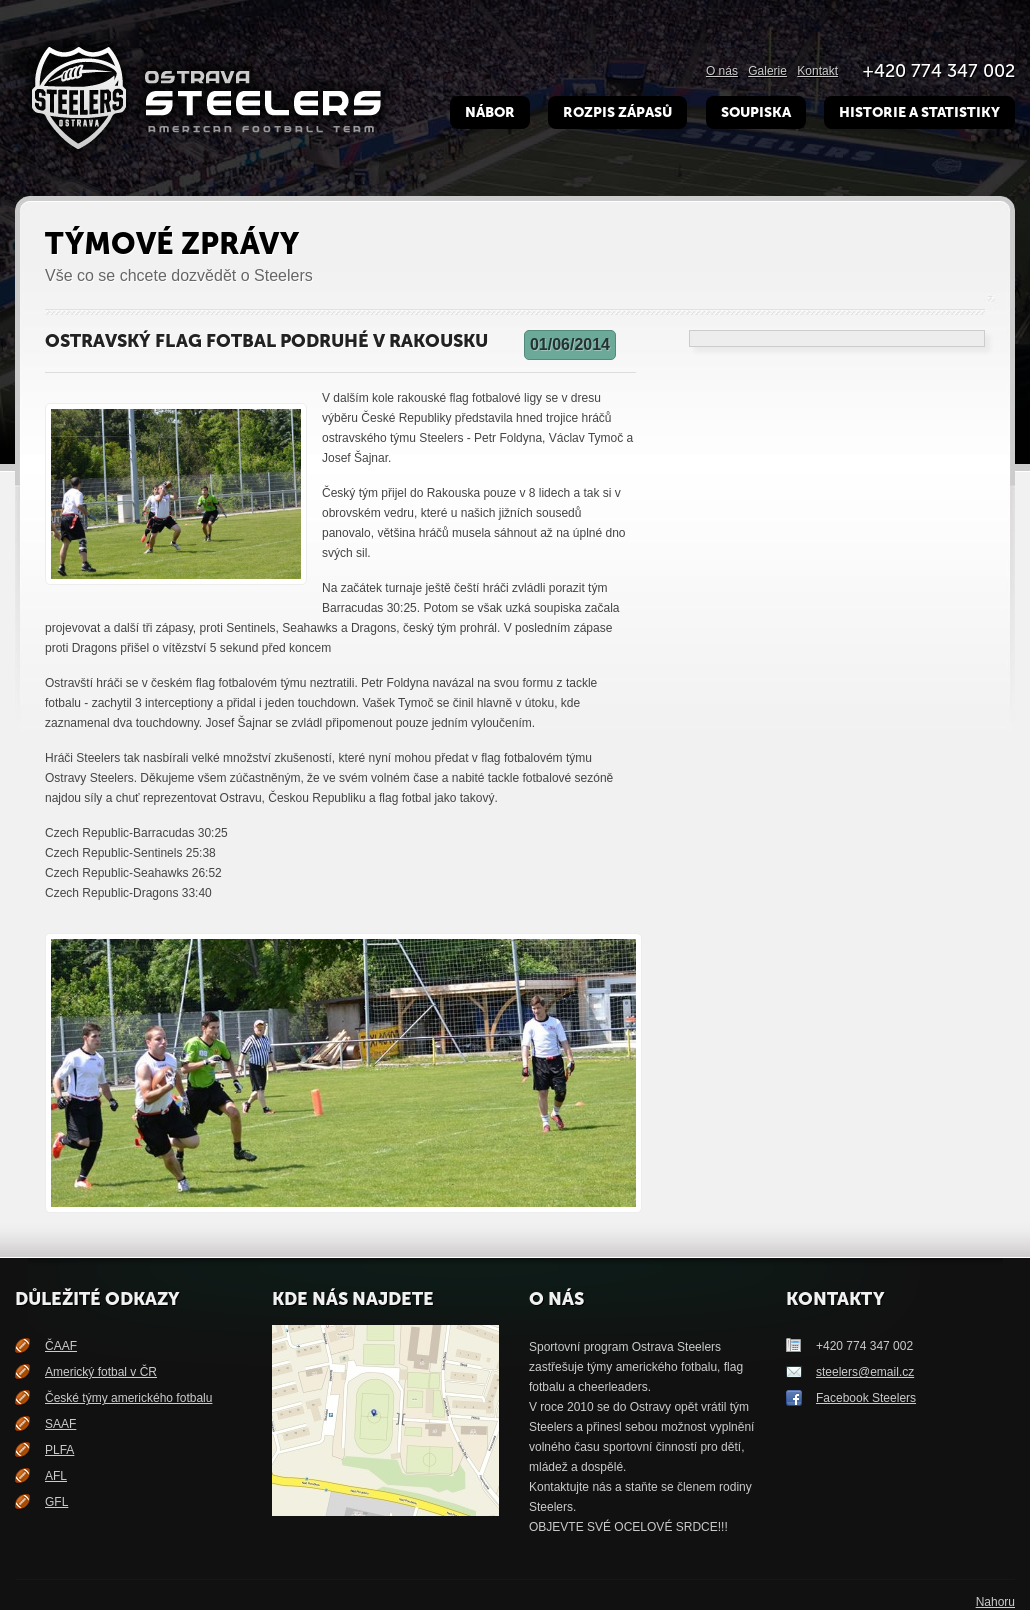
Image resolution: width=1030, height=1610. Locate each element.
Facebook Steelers (866, 1398)
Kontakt (817, 71)
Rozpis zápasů (617, 112)
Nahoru (995, 1602)
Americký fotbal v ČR (101, 1372)
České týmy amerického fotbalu (128, 1398)
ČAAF (61, 1346)
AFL (56, 1476)
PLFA (59, 1450)
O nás (722, 71)
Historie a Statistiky (919, 112)
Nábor (490, 112)
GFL (56, 1502)
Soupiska (756, 112)
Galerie (767, 71)
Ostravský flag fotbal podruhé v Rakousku (266, 341)
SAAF (60, 1424)
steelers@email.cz (865, 1372)
